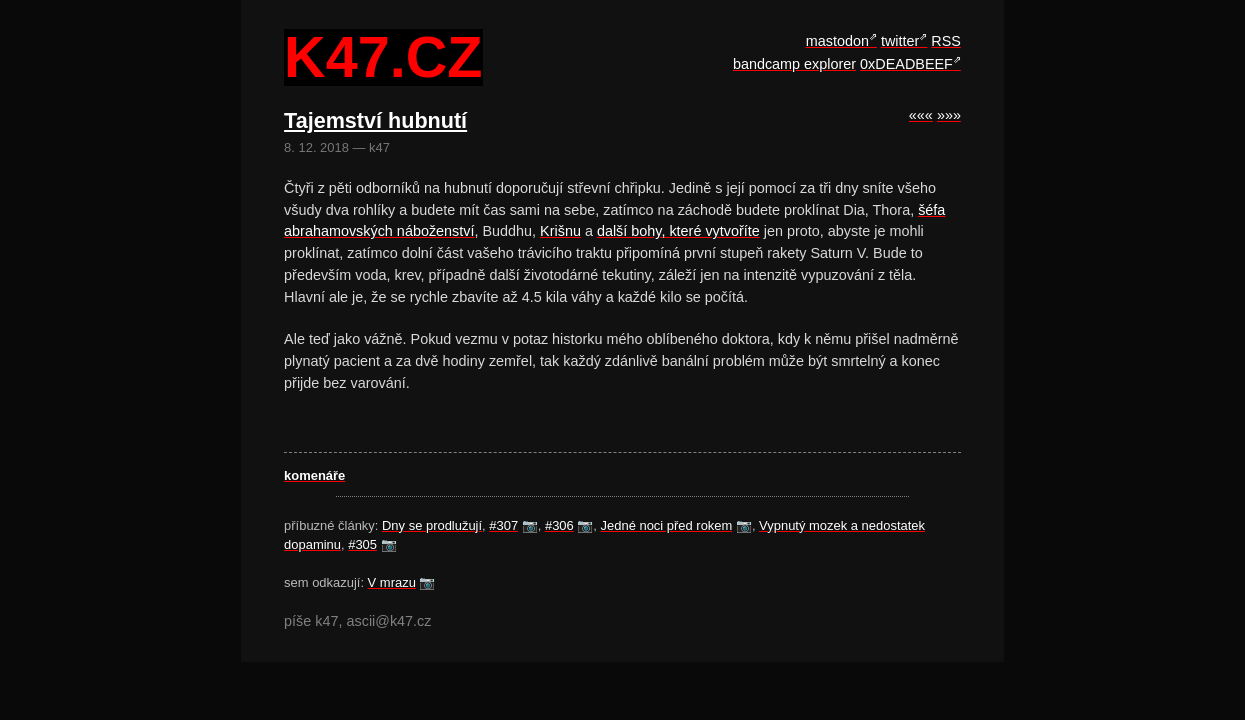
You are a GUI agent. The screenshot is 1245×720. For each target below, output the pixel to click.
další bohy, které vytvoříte (678, 231)
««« (921, 115)
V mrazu (392, 582)
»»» (949, 115)
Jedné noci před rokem (667, 525)
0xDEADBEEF (906, 64)
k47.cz (383, 58)
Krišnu (560, 231)
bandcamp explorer (794, 64)
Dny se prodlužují (432, 525)
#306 (559, 525)
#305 (362, 544)
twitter (900, 41)
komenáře (314, 475)
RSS (946, 41)
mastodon (837, 41)
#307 (503, 525)
